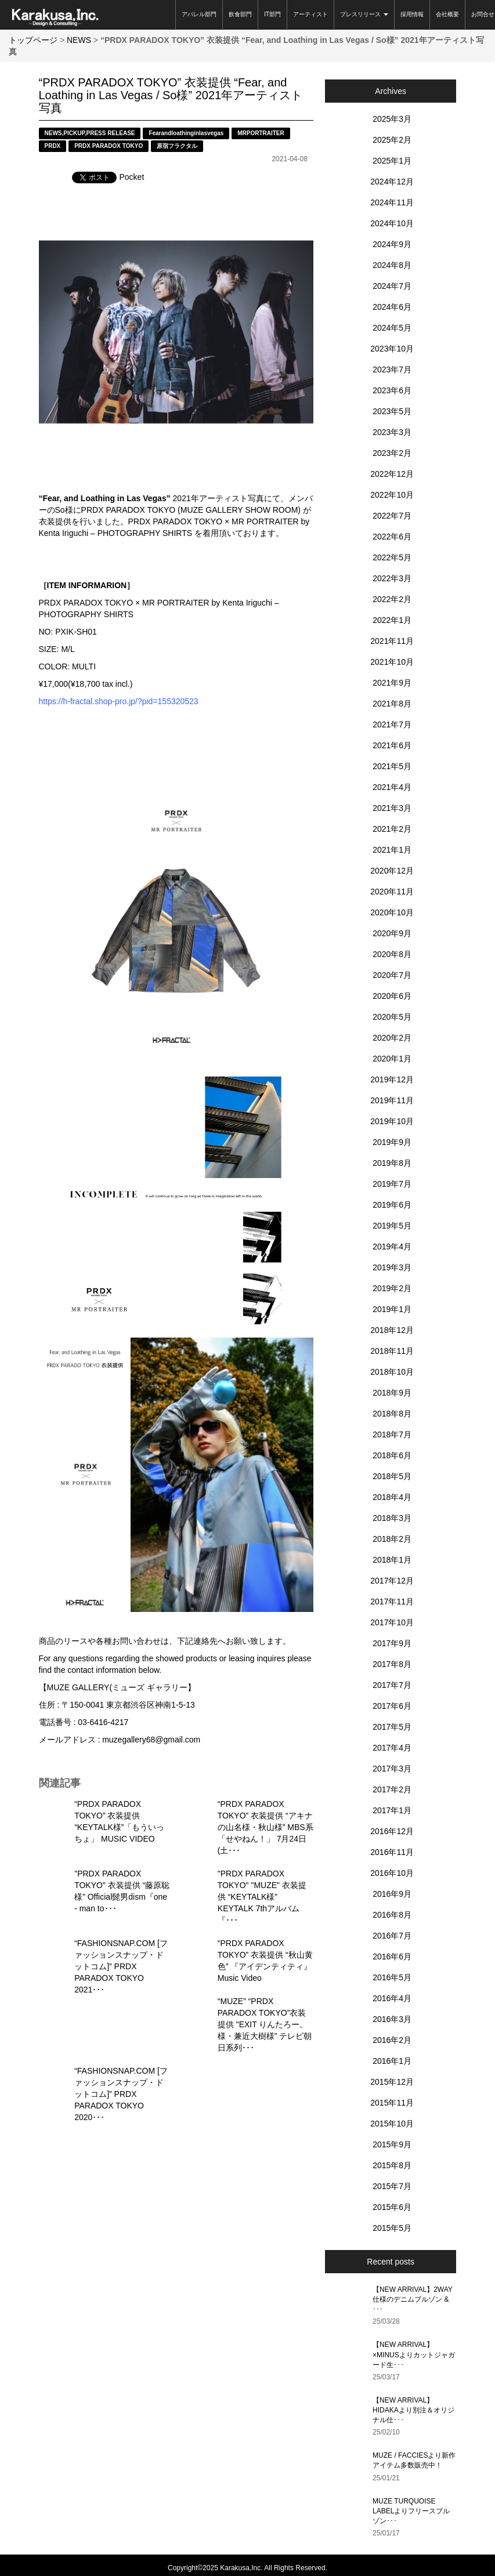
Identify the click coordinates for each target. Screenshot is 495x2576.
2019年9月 (392, 1142)
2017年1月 (392, 1810)
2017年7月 (392, 1685)
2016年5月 (392, 1977)
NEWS (79, 40)
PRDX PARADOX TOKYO (108, 146)
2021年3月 (392, 808)
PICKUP (74, 133)
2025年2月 (392, 139)
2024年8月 (392, 265)
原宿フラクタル (177, 146)
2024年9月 (392, 244)
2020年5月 (392, 1016)
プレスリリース (364, 14)
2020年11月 (392, 891)
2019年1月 (392, 1309)
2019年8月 (392, 1163)
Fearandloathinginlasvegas (186, 133)
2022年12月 (392, 474)
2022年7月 (392, 515)
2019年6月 (392, 1204)
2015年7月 (392, 2186)
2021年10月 (392, 661)
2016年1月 (392, 2061)
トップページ (33, 40)
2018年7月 (392, 1434)
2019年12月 (392, 1079)
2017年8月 (392, 1664)
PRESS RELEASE (110, 133)
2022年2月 (392, 599)
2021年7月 (392, 724)
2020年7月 (392, 975)
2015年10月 (392, 2123)
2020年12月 (392, 870)
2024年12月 (392, 181)
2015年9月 (392, 2144)
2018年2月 (392, 1539)
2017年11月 (392, 1601)
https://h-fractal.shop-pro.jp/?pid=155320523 (118, 701)
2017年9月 (392, 1643)
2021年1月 (392, 849)
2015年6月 (392, 2207)
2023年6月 (392, 390)
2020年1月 (392, 1058)
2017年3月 (392, 1768)
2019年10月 (392, 1121)
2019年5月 (392, 1225)
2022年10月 (392, 494)
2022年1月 (392, 620)
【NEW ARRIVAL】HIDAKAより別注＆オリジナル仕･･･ (413, 2410)
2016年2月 (392, 2040)
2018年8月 (392, 1413)
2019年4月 (392, 1246)
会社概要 (447, 14)
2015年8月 (392, 2165)
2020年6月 (392, 996)
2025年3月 (392, 119)
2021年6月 (392, 745)
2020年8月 (392, 954)
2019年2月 (392, 1288)
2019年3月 (392, 1267)
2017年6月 (392, 1706)
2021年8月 (392, 703)
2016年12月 (392, 1831)
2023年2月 (392, 453)
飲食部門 (240, 14)
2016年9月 (392, 1894)
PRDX (53, 146)
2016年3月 (392, 2019)
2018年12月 (392, 1330)
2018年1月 (392, 1559)
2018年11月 (392, 1351)
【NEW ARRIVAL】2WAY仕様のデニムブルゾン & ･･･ (413, 2299)
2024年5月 (392, 327)
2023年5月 (392, 411)
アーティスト (310, 14)
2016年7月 (392, 1935)
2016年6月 (392, 1956)
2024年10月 (392, 223)
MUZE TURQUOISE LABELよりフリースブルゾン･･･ (411, 2511)
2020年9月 (392, 933)
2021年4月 (392, 787)
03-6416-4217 (103, 1722)
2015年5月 (392, 2228)
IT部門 (272, 14)
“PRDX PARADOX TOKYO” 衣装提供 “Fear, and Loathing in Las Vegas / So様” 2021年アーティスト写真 (171, 95)
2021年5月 (392, 766)
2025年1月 (392, 160)
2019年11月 (392, 1100)
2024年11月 (392, 202)
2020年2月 (392, 1037)
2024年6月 (392, 306)
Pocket (132, 177)
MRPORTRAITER (260, 133)
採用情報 (412, 14)
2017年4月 (392, 1747)
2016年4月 (392, 1998)
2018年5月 (392, 1476)
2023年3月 (392, 432)
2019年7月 (392, 1184)
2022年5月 (392, 557)
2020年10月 (392, 912)
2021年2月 (392, 829)
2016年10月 (392, 1873)
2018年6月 (392, 1455)
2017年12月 (392, 1580)
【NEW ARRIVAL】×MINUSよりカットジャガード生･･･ (414, 2354)
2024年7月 (392, 286)
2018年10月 (392, 1371)
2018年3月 (392, 1518)
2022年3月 (392, 578)
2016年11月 (392, 1852)
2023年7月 (392, 369)
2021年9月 (392, 682)
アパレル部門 (199, 14)
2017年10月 (392, 1622)
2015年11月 (392, 2102)
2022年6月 (392, 536)
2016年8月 (392, 1914)
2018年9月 (392, 1392)
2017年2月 (392, 1789)
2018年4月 (392, 1497)
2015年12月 (392, 2081)
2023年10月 (392, 348)
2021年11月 (392, 641)
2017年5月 (392, 1726)
